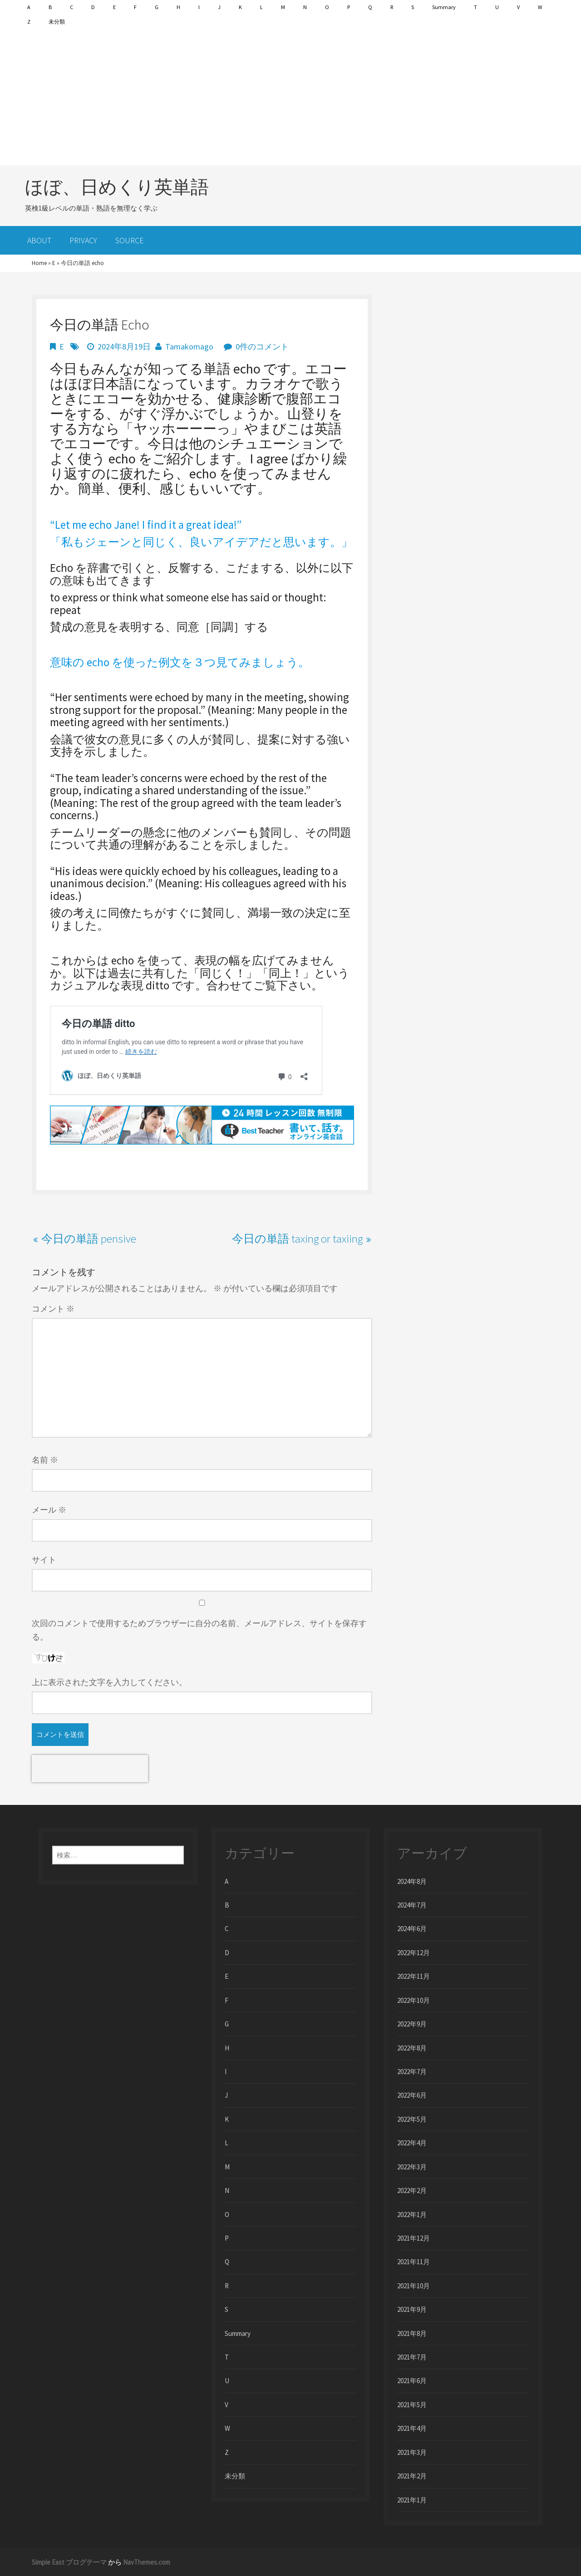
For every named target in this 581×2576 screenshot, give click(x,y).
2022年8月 (412, 2048)
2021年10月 (413, 2285)
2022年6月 (412, 2095)
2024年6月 (412, 1928)
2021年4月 (412, 2428)
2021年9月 (412, 2309)
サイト (44, 1559)
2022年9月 (412, 2024)
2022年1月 (412, 2214)
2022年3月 (412, 2167)
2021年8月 (412, 2333)
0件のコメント (262, 346)
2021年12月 (413, 2238)
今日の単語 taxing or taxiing (297, 1238)
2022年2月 (412, 2190)
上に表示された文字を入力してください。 (109, 1682)
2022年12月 (413, 1952)
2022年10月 (413, 2000)
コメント (53, 1308)
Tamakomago (189, 346)
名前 (45, 1460)
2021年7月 (412, 2357)
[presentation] (90, 1768)
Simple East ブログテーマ (69, 2562)
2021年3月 (412, 2452)
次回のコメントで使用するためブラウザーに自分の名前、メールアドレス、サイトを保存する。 (199, 1630)
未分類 (57, 21)
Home (39, 263)
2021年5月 (412, 2404)
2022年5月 (412, 2119)
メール (49, 1509)
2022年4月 (412, 2142)
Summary (444, 7)
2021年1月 (412, 2500)
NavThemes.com (146, 2562)
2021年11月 (413, 2261)
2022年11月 (413, 1976)
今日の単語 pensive (88, 1238)
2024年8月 (412, 1881)
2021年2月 (412, 2476)
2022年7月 (412, 2071)
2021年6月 (412, 2380)
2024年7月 (412, 1905)
